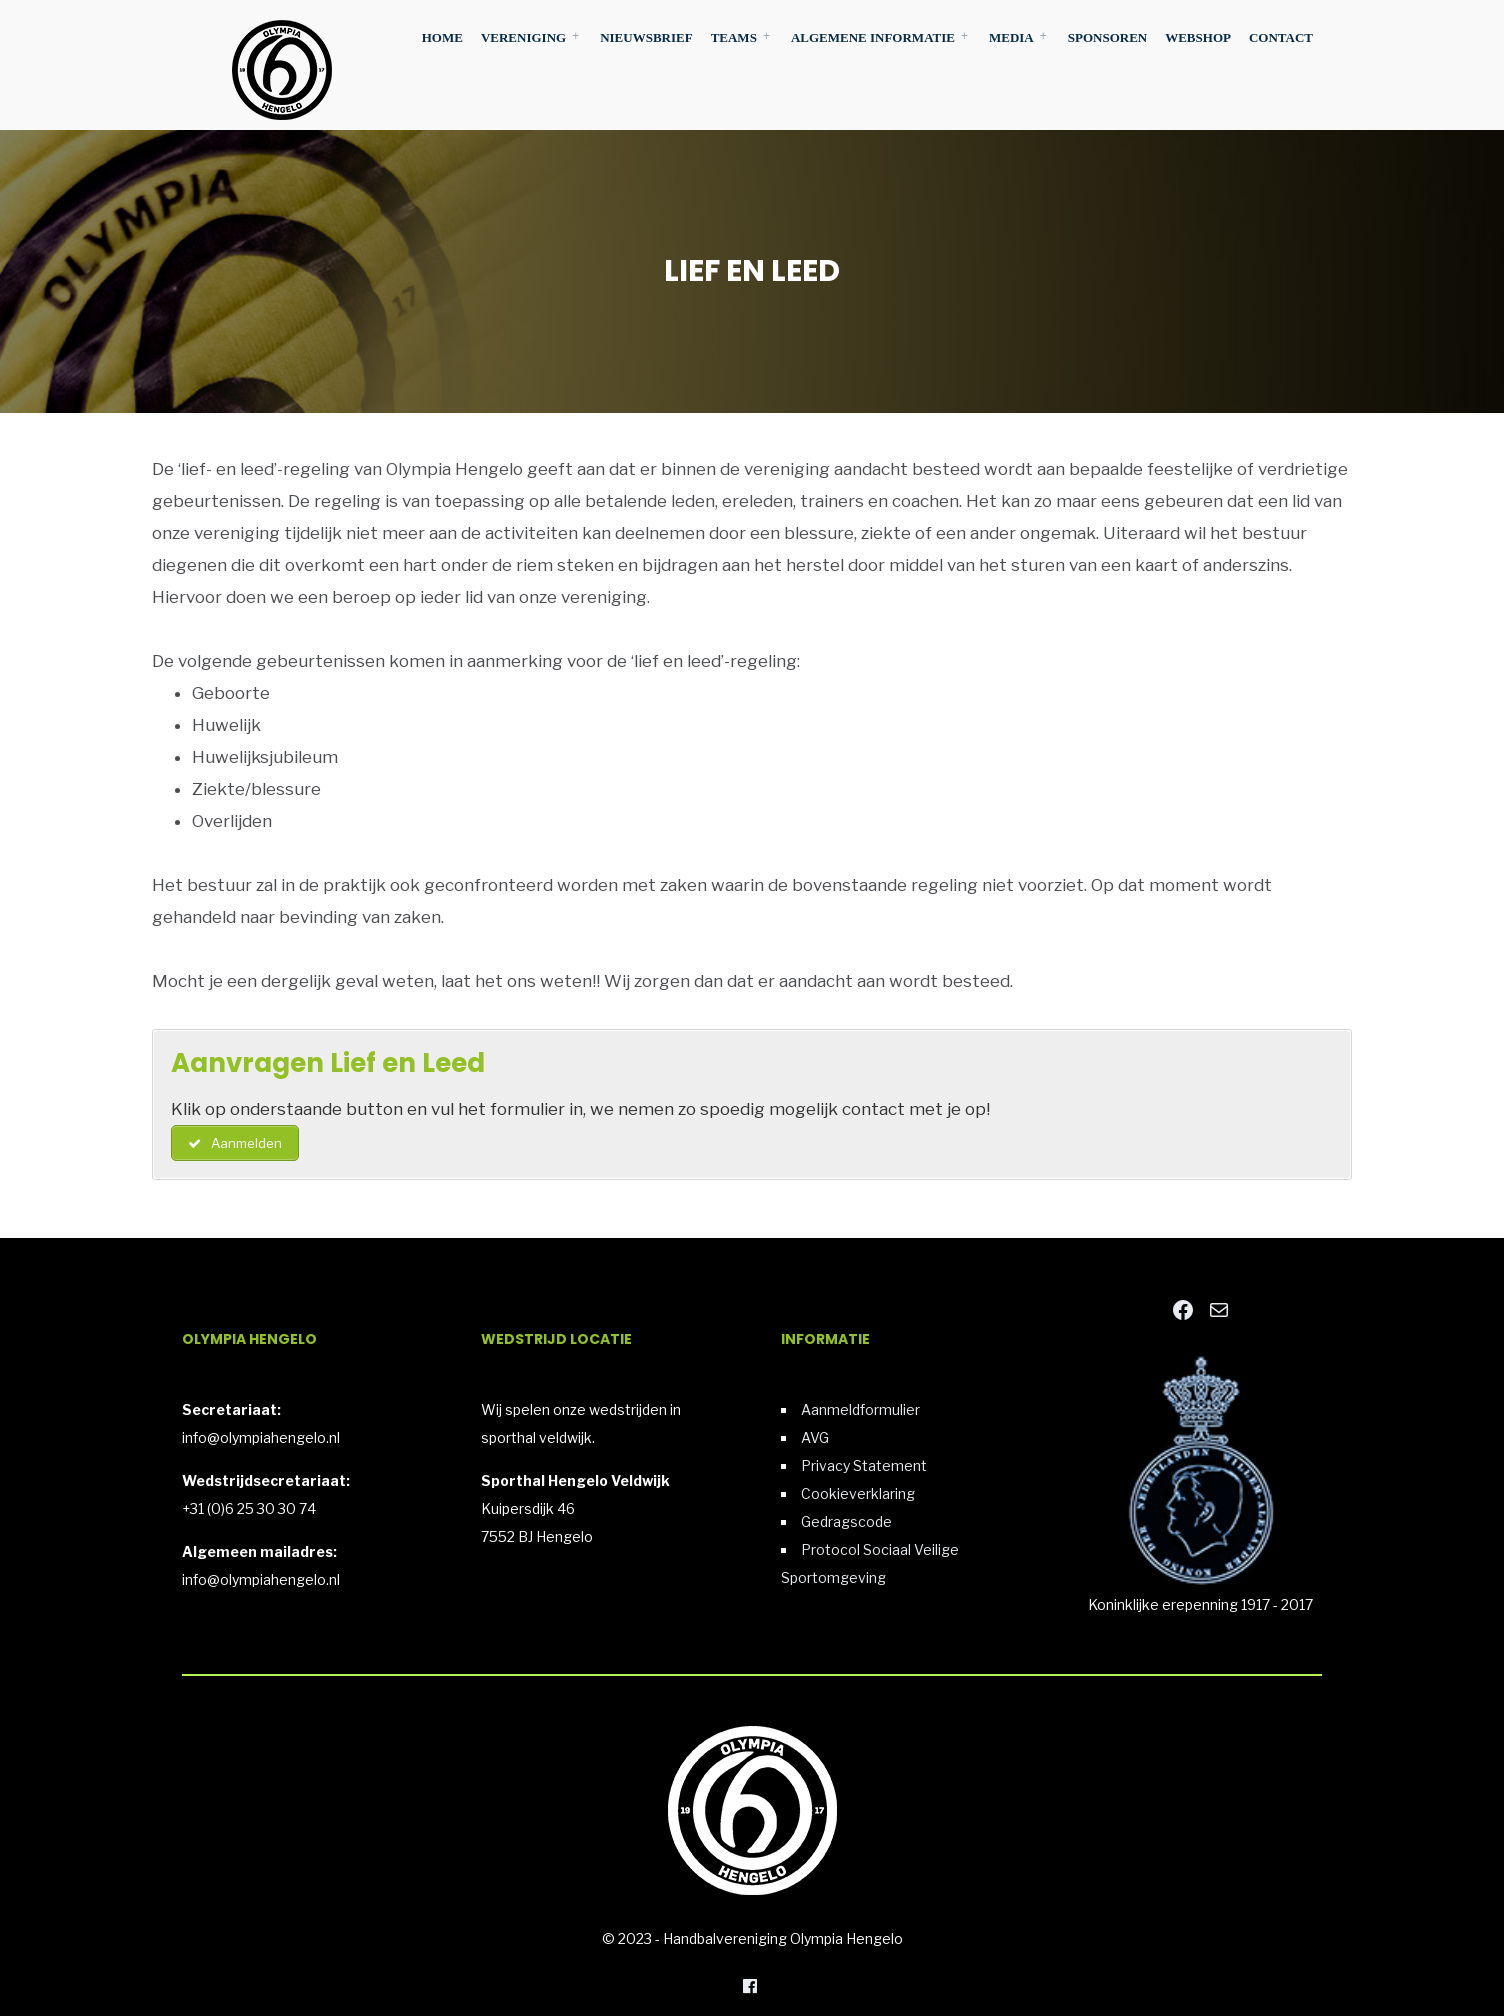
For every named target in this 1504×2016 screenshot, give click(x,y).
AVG (815, 1437)
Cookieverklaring (858, 1493)
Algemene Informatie (873, 37)
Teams (734, 37)
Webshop (1198, 37)
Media (1011, 37)
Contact (1281, 37)
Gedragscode (846, 1521)
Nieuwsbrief (646, 37)
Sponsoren (1107, 37)
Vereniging (523, 37)
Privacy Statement (864, 1465)
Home (442, 37)
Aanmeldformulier (860, 1409)
